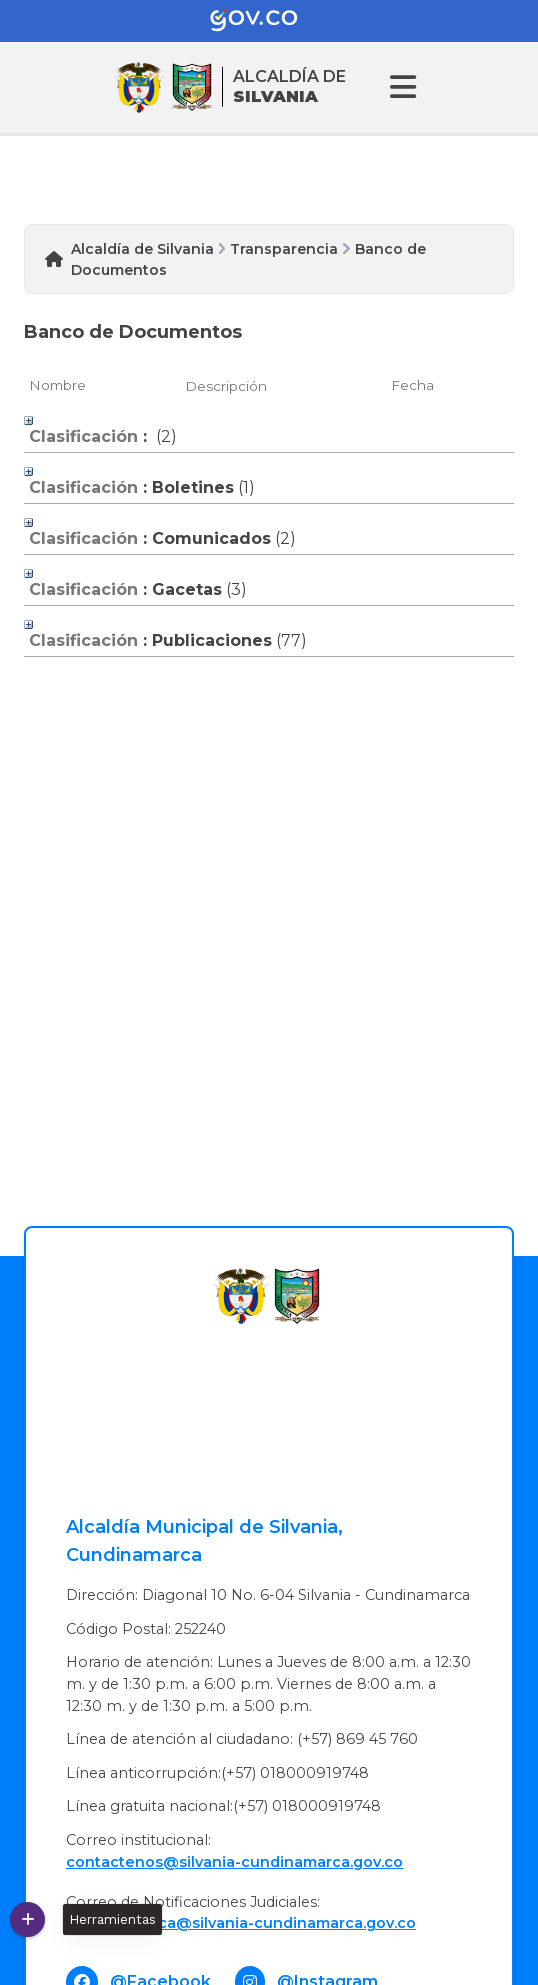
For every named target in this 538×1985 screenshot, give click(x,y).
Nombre (57, 385)
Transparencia (284, 249)
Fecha (412, 385)
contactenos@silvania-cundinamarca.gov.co (234, 1862)
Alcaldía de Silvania (142, 249)
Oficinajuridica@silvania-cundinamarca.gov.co (241, 1923)
